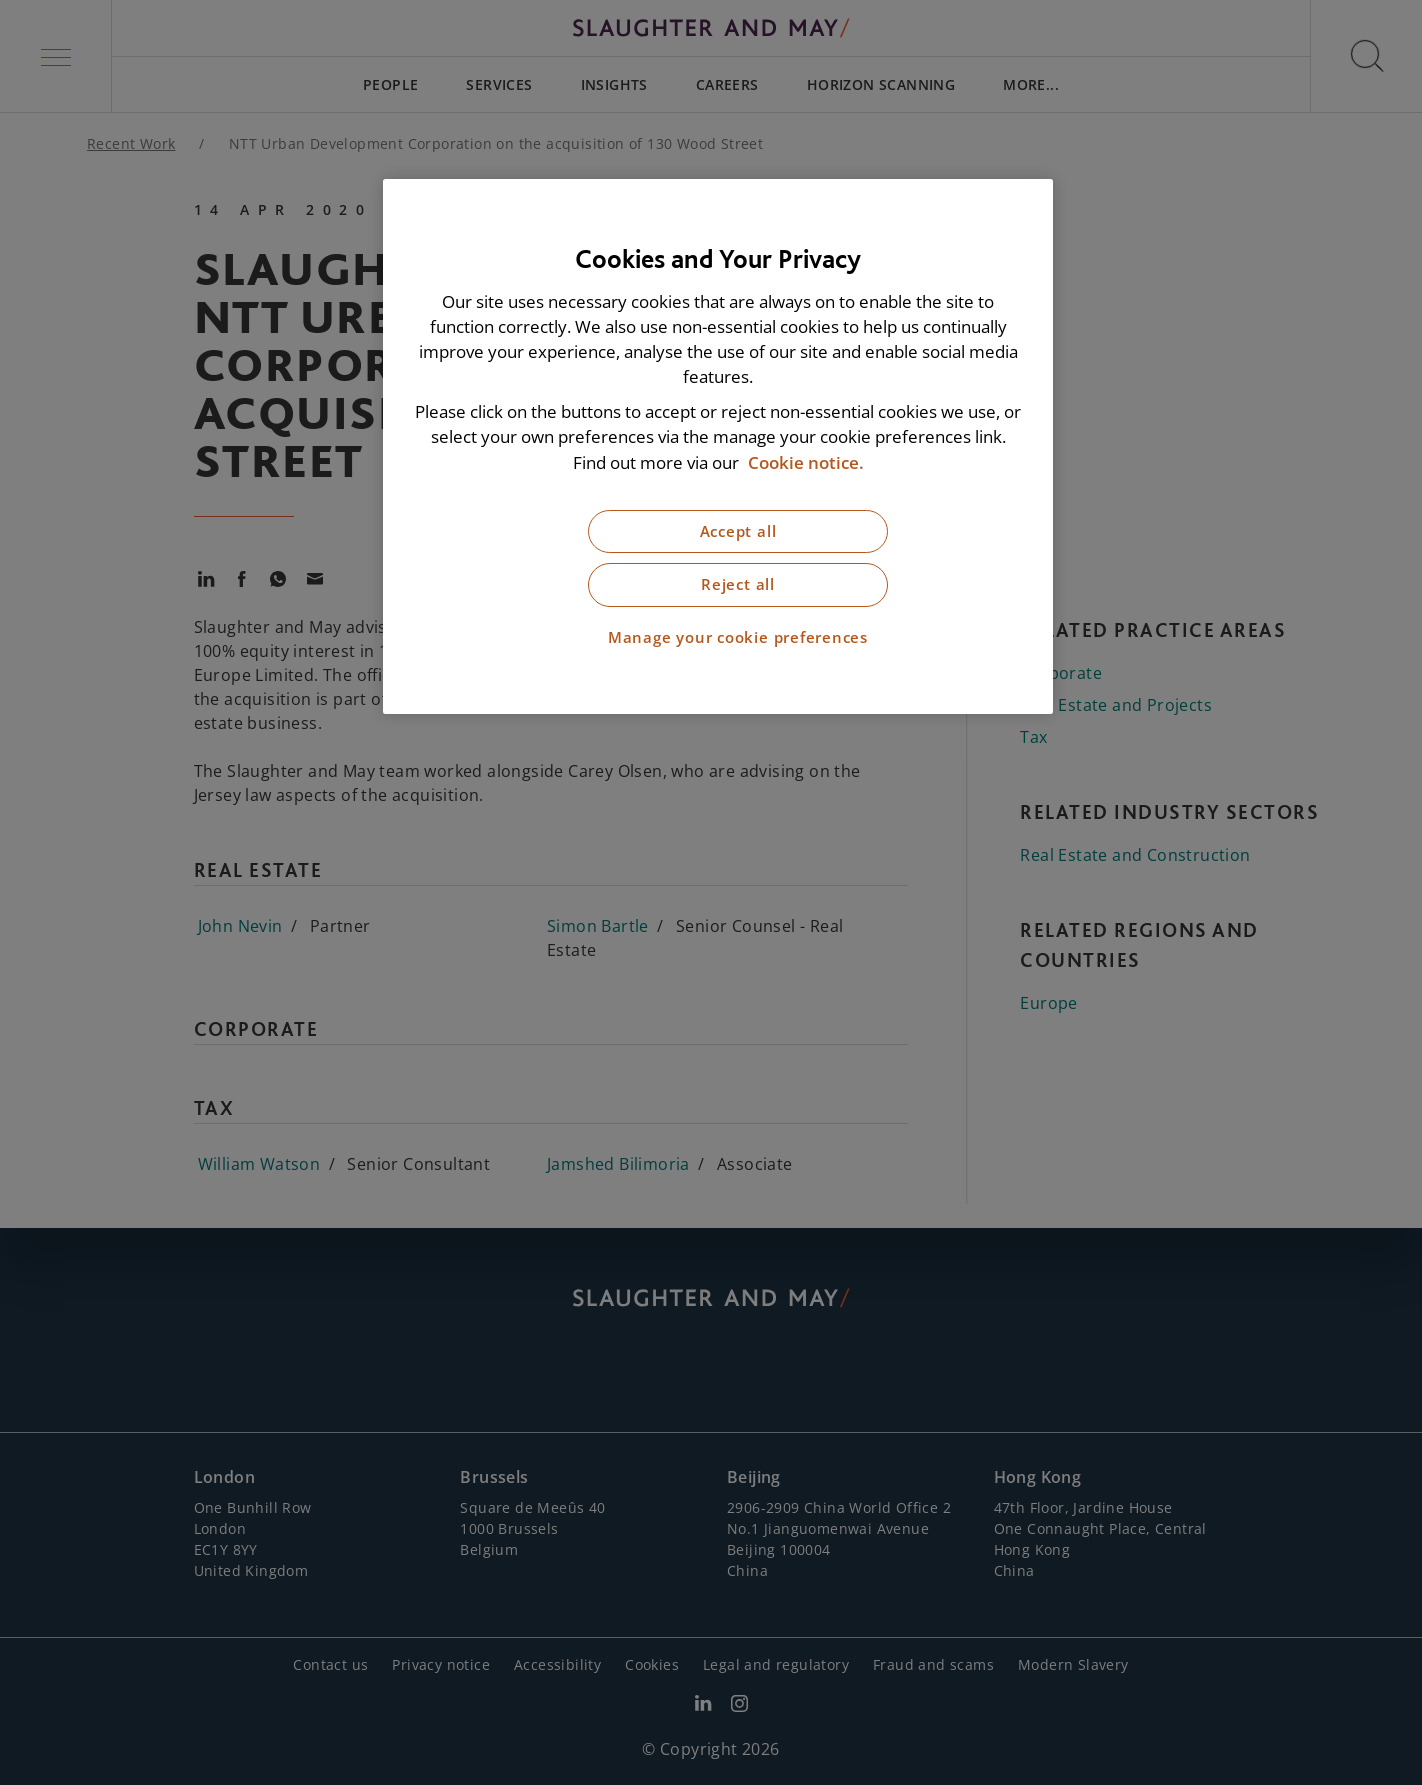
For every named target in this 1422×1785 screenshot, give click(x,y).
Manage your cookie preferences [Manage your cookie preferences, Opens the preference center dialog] (738, 637)
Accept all (738, 531)
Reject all (738, 584)
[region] (718, 446)
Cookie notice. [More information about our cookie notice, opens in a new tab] (806, 462)
